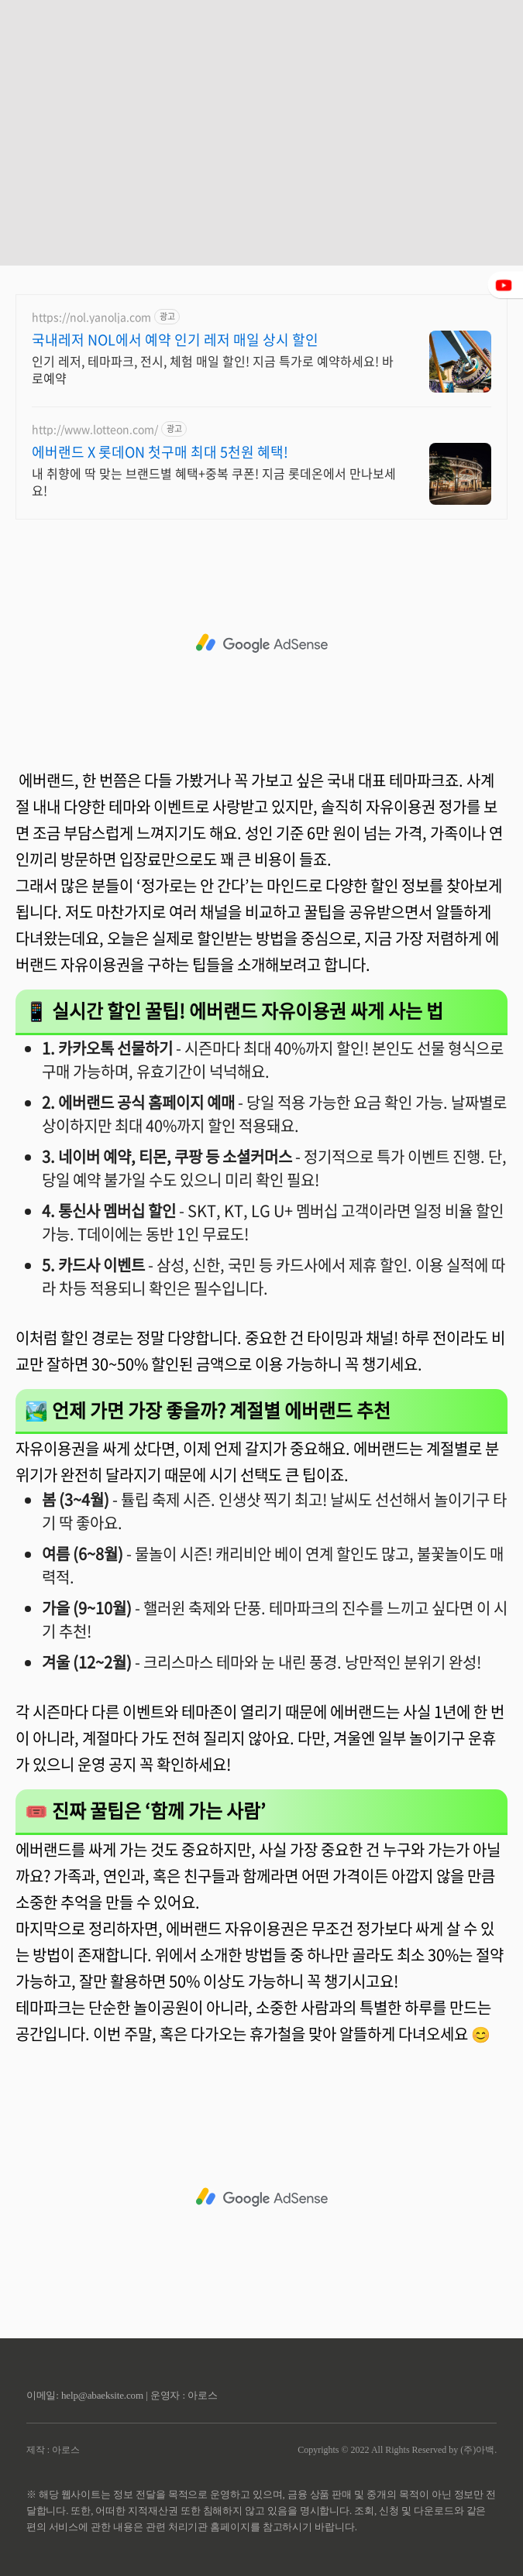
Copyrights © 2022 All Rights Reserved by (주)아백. (397, 2449)
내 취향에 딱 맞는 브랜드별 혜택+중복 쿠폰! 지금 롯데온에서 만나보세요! (214, 481)
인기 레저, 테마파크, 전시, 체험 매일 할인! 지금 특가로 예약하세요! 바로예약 (213, 369)
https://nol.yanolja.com (91, 317)
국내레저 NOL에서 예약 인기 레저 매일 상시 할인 (175, 340)
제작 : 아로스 (53, 2449)
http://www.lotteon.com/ (95, 429)
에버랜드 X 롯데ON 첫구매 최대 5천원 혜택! (160, 452)
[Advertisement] (261, 108)
